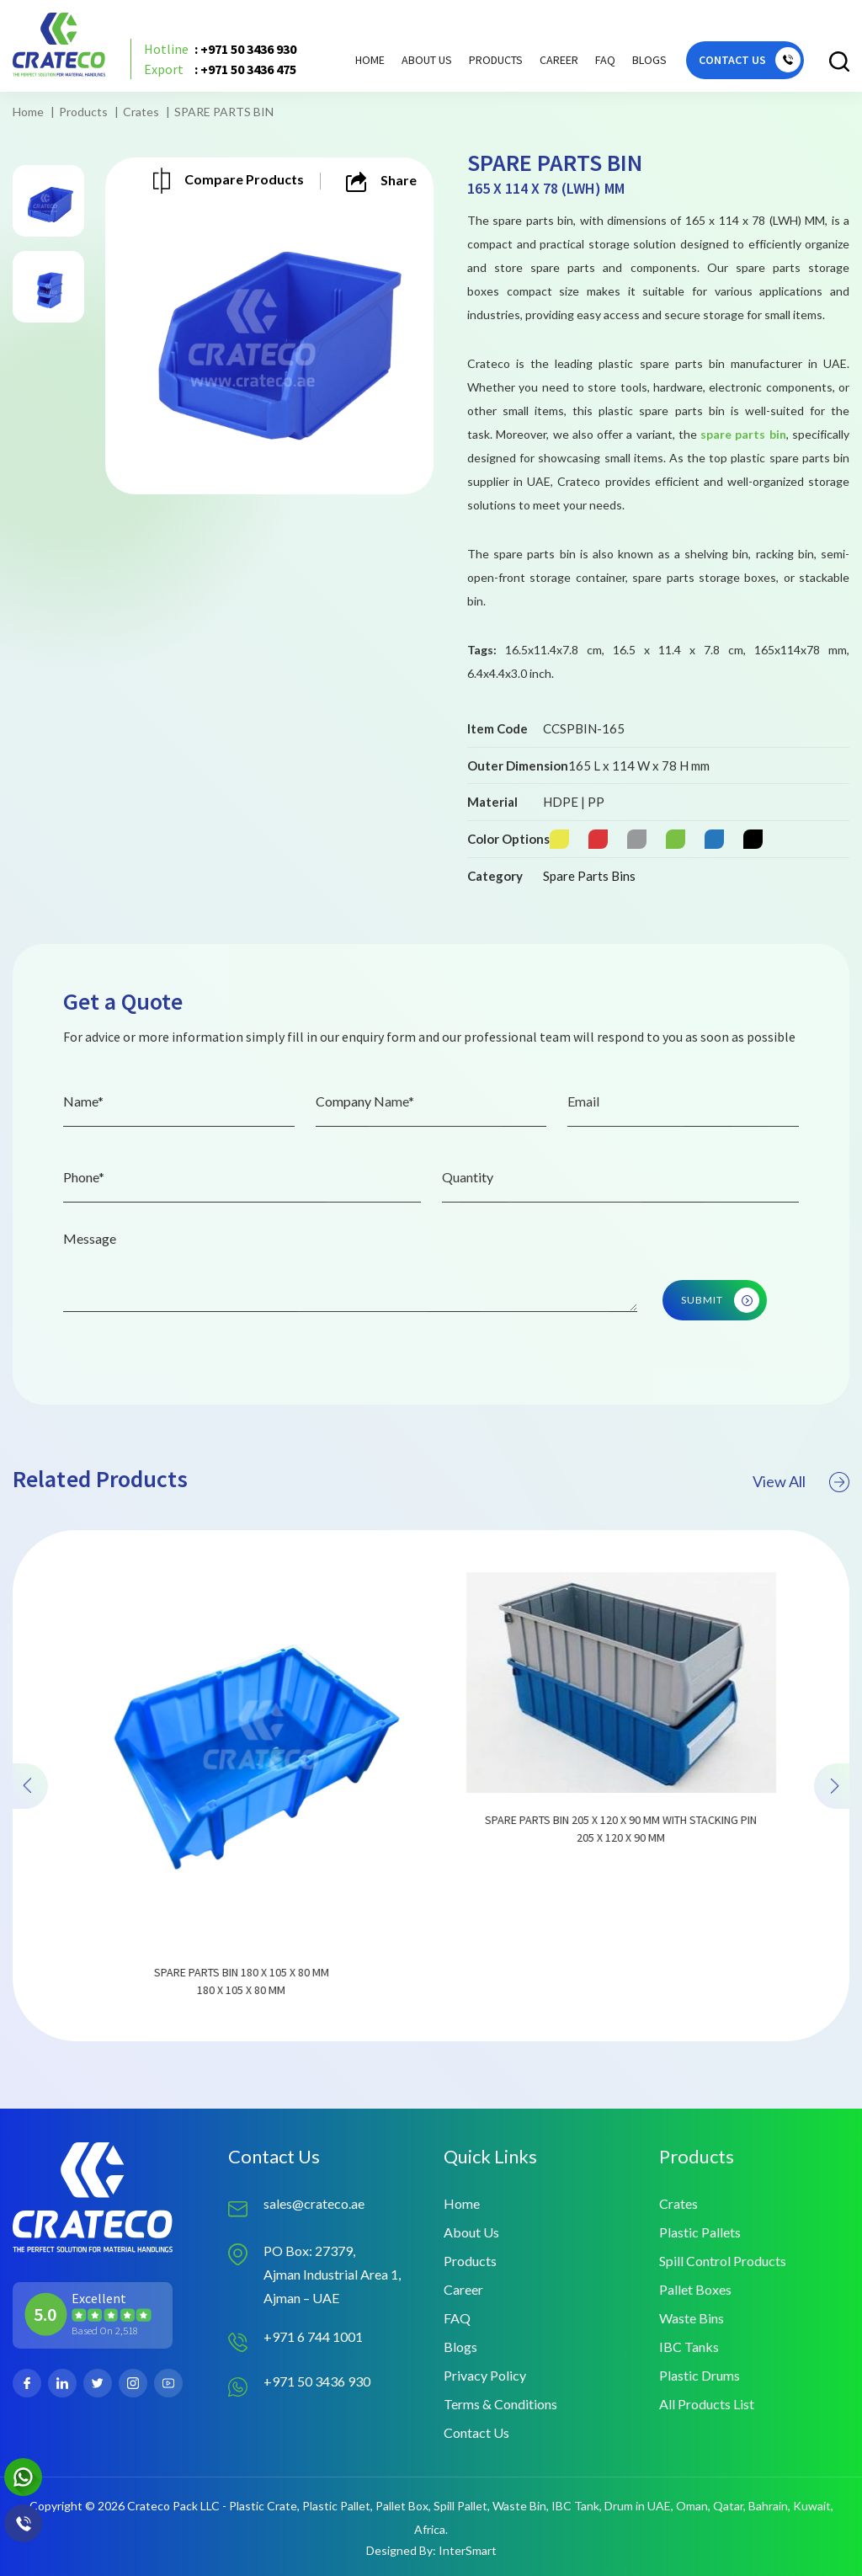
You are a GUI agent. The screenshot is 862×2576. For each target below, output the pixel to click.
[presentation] (30, 1814)
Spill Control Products (722, 2261)
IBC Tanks (689, 2347)
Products (83, 111)
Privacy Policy (485, 2375)
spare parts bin (743, 434)
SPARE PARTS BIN (224, 111)
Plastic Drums (699, 2375)
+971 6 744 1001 (313, 2336)
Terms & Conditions (500, 2404)
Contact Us (476, 2432)
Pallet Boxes (695, 2289)
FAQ (605, 59)
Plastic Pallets (700, 2232)
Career (559, 59)
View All (801, 1510)
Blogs (649, 59)
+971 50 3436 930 (316, 2381)
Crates (141, 111)
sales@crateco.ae (313, 2203)
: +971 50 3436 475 (220, 69)
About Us (427, 59)
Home (370, 59)
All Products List (706, 2404)
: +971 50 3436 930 (220, 49)
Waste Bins (691, 2318)
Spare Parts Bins (589, 875)
